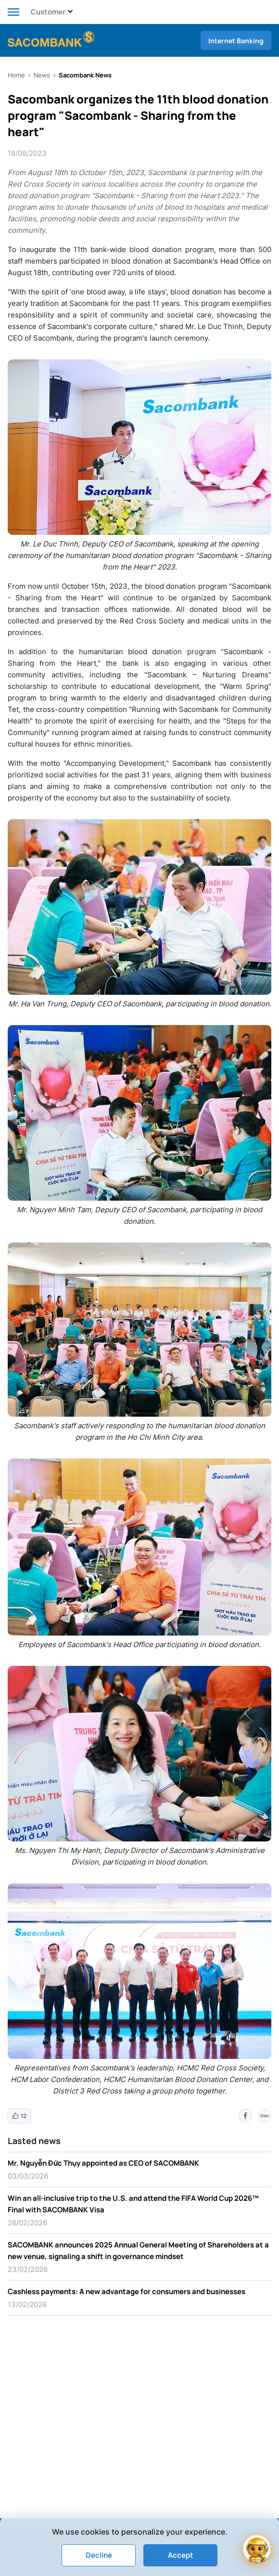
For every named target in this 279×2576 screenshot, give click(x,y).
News (42, 75)
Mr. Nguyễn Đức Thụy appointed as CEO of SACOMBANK (103, 2163)
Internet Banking (236, 40)
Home (16, 75)
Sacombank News (85, 75)
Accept (180, 2555)
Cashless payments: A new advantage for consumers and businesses (126, 2291)
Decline (99, 2555)
